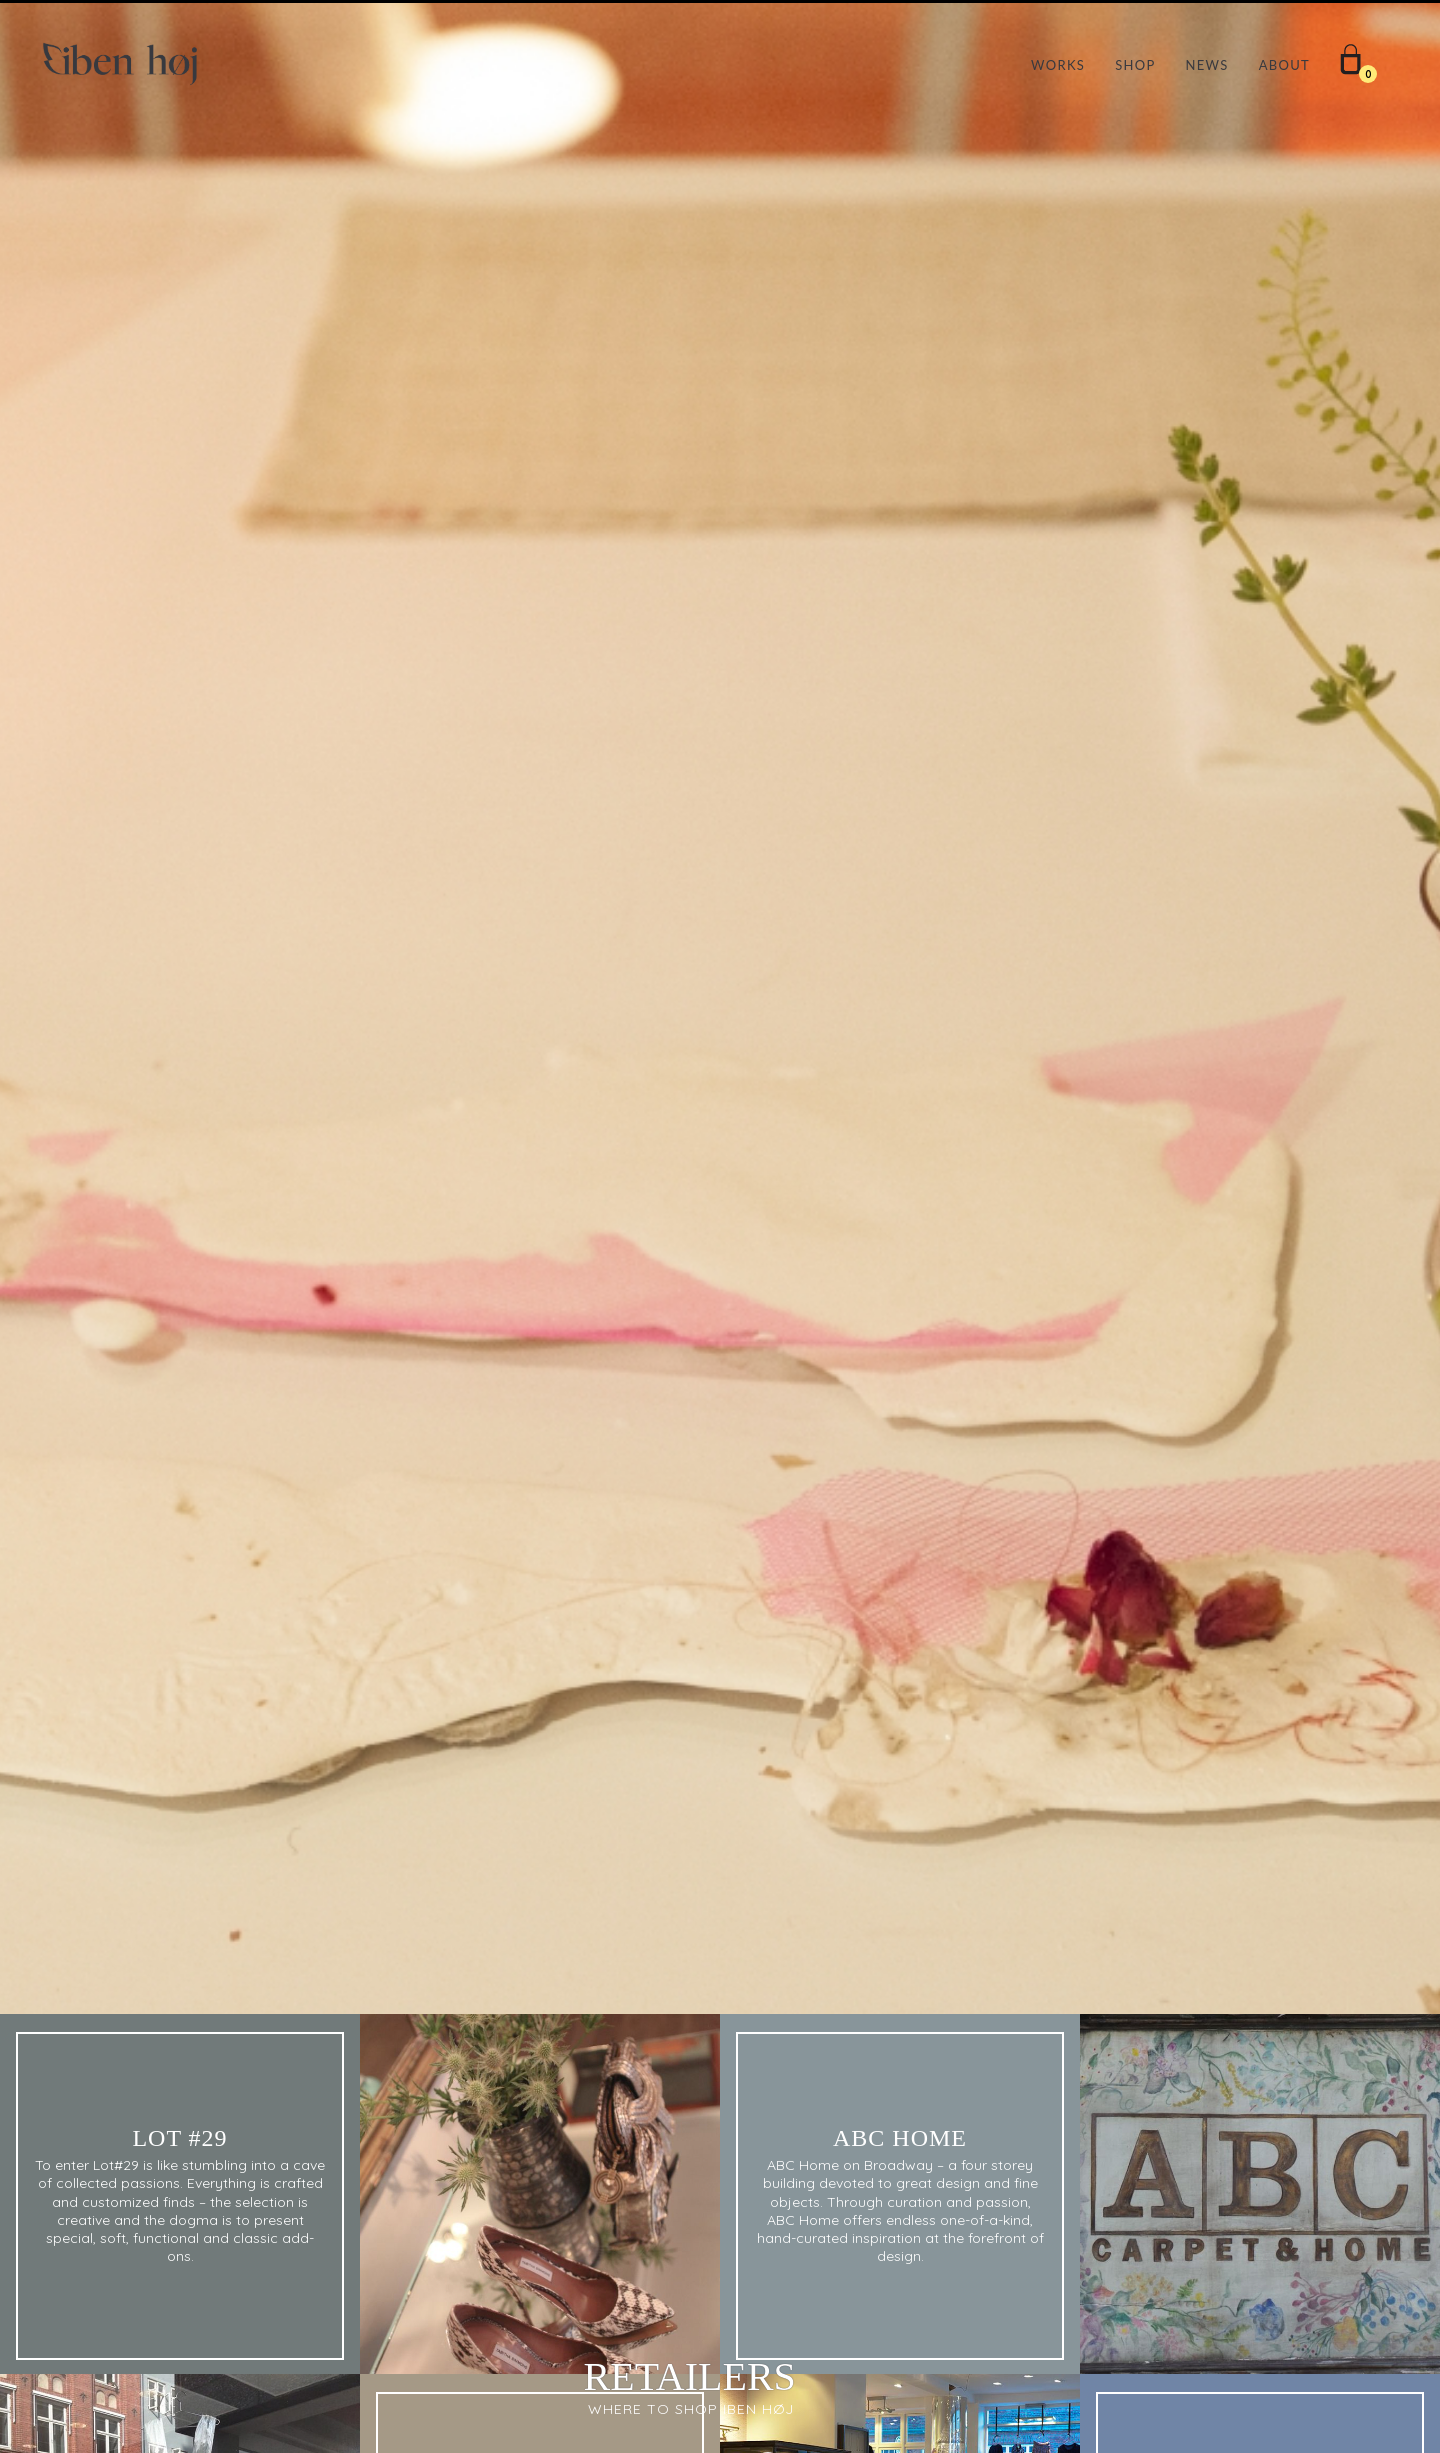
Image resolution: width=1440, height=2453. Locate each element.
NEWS (1207, 65)
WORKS (1058, 65)
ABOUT (1284, 65)
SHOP (1135, 65)
